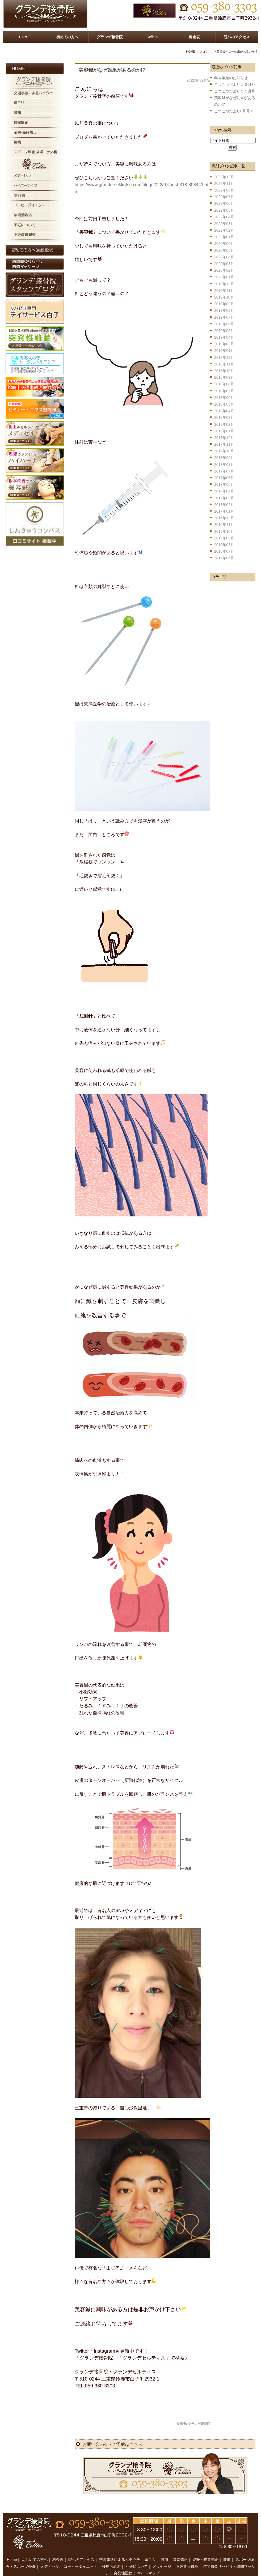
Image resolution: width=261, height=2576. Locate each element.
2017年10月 (224, 451)
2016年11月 (224, 524)
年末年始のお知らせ (231, 78)
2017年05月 (224, 484)
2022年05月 (224, 210)
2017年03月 (224, 498)
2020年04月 (224, 257)
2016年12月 (224, 518)
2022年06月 (224, 203)
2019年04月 (224, 337)
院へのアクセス (237, 37)
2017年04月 (224, 491)
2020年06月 (224, 243)
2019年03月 (224, 344)
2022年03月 (224, 224)
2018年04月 (224, 411)
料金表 (194, 37)
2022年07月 (224, 197)
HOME (24, 37)
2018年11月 (224, 364)
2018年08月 (224, 384)
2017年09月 (224, 457)
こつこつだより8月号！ (234, 111)
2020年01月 (224, 277)
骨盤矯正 (180, 2548)
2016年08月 (224, 545)
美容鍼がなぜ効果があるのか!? (112, 70)
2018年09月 (224, 377)
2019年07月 (224, 317)
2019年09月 (224, 304)
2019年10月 (224, 297)
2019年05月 (224, 331)
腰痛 (164, 2548)
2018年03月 (224, 417)
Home (12, 2548)
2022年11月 (224, 183)
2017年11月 (224, 444)
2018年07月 (224, 391)
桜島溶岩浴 (111, 2555)
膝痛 (227, 2548)
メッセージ (162, 2555)
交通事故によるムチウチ (119, 2548)
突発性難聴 (123, 2562)
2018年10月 (224, 371)
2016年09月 (224, 538)
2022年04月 (224, 217)
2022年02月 (224, 230)
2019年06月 (224, 324)
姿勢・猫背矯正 (205, 2548)
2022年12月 (224, 177)
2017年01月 (224, 511)
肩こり (150, 2548)
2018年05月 (224, 404)
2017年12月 (224, 438)
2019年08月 (224, 310)
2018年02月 (224, 424)
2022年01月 (224, 237)
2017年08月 (224, 464)
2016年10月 (224, 531)
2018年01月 (224, 431)
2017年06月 (224, 478)
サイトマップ (148, 2562)
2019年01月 (224, 350)
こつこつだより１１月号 (234, 91)
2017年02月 (224, 505)
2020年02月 (224, 270)
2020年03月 (224, 264)
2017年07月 (224, 471)
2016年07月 (224, 551)
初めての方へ (67, 37)
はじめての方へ (35, 2548)
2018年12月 (224, 357)
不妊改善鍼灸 (187, 2555)
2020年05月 (224, 250)
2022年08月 (224, 190)
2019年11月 (224, 290)
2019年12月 (224, 284)
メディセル (49, 2555)
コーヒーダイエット (80, 2555)
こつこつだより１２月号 (234, 84)
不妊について (136, 2555)
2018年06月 (224, 397)
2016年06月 (224, 558)
